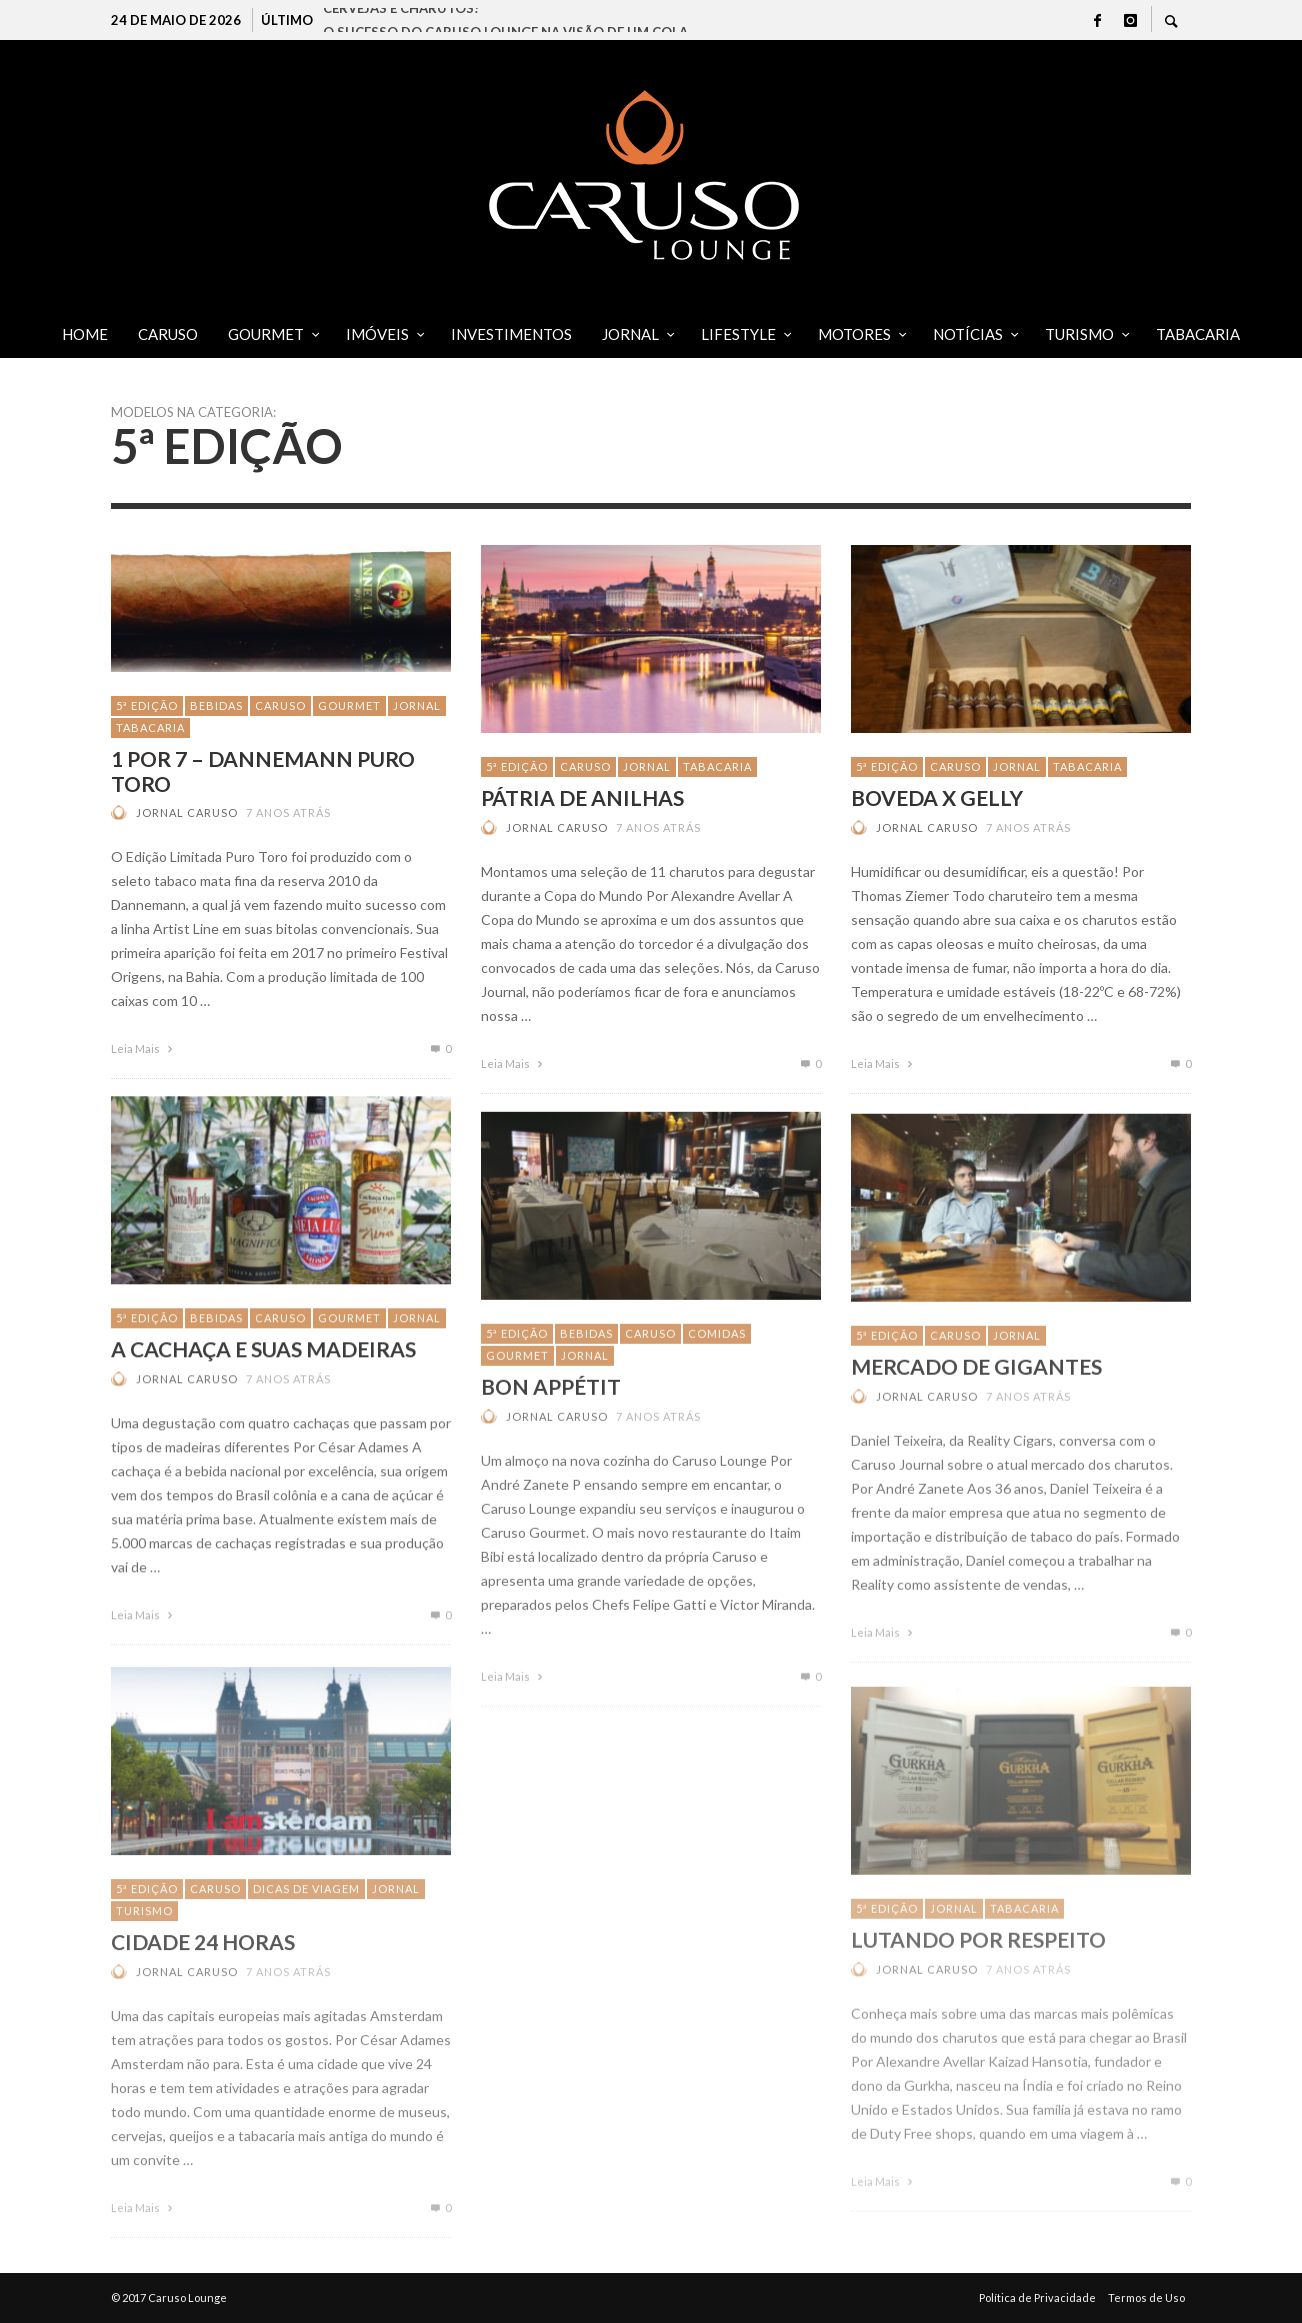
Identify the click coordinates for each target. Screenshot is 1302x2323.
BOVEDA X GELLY (937, 797)
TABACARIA (150, 727)
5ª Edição (147, 705)
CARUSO (280, 705)
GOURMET (349, 705)
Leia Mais (144, 1048)
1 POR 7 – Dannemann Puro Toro (263, 771)
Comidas (717, 1368)
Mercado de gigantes (976, 1406)
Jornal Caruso (187, 812)
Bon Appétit (551, 1421)
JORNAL (417, 705)
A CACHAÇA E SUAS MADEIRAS (263, 1378)
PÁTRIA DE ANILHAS (582, 797)
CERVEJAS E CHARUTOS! (401, 20)
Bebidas (216, 705)
